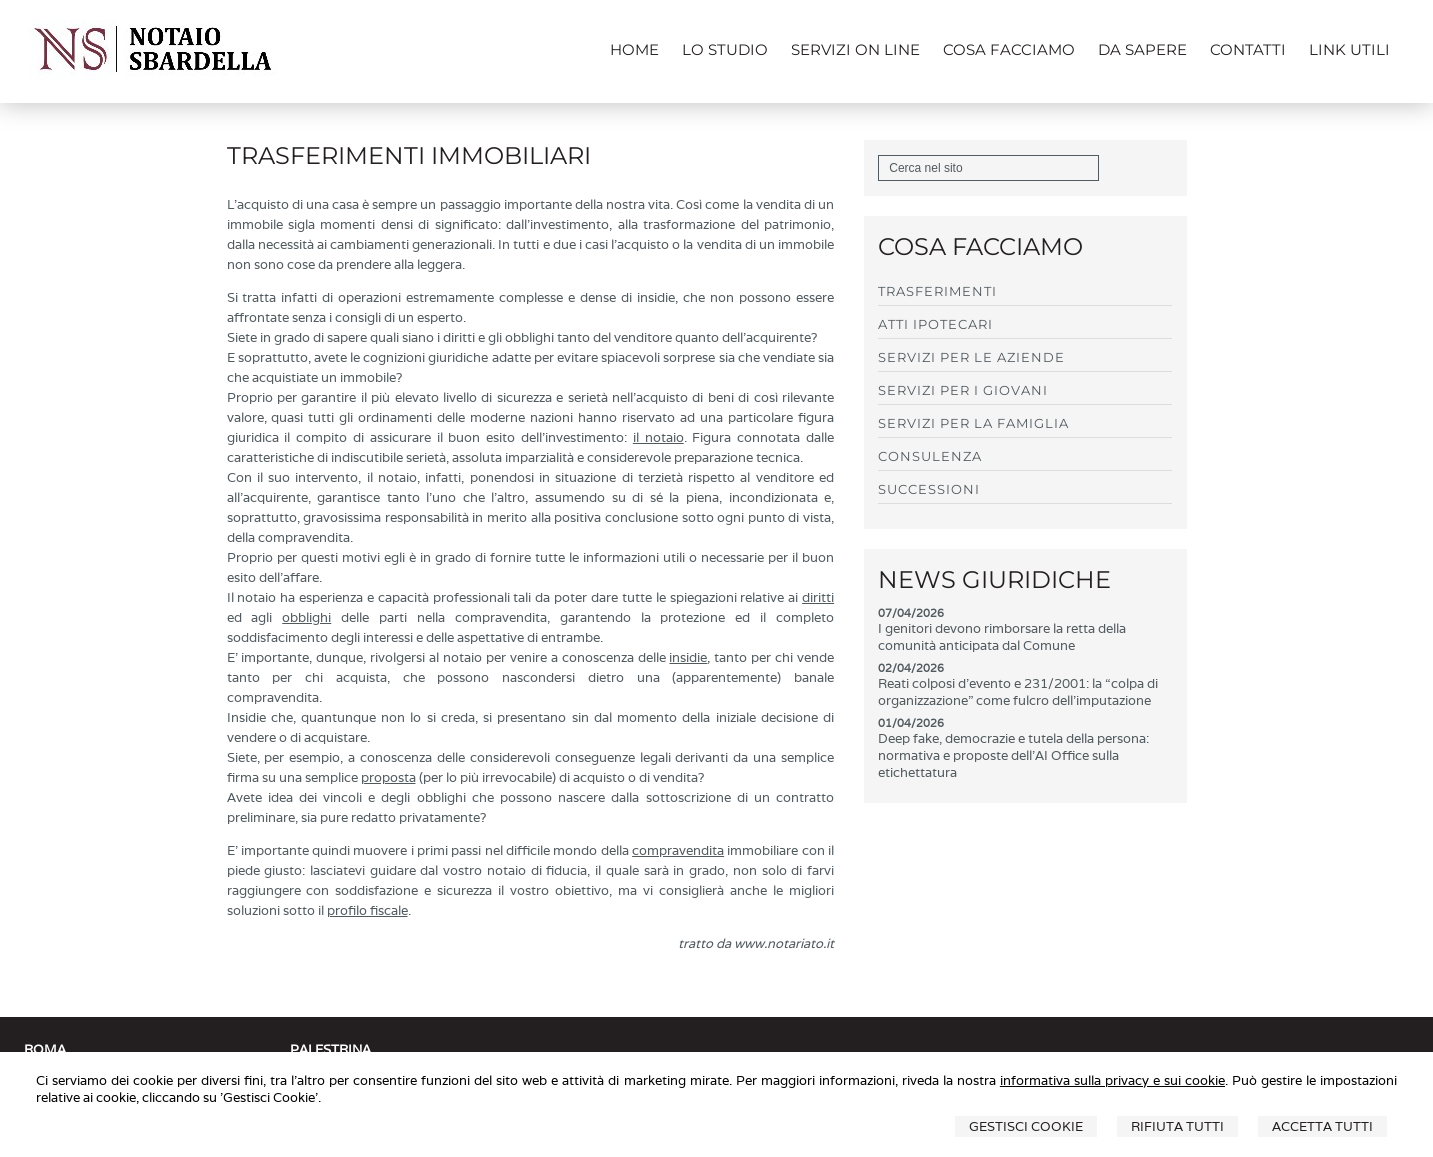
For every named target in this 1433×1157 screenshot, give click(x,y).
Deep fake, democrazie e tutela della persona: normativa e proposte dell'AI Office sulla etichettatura (1013, 755)
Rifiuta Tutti (1177, 1126)
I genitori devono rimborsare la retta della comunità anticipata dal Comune (1002, 637)
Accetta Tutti (1322, 1126)
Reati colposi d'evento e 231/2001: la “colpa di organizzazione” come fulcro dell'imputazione (1018, 692)
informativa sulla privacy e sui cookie (1112, 1080)
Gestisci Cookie (1026, 1126)
